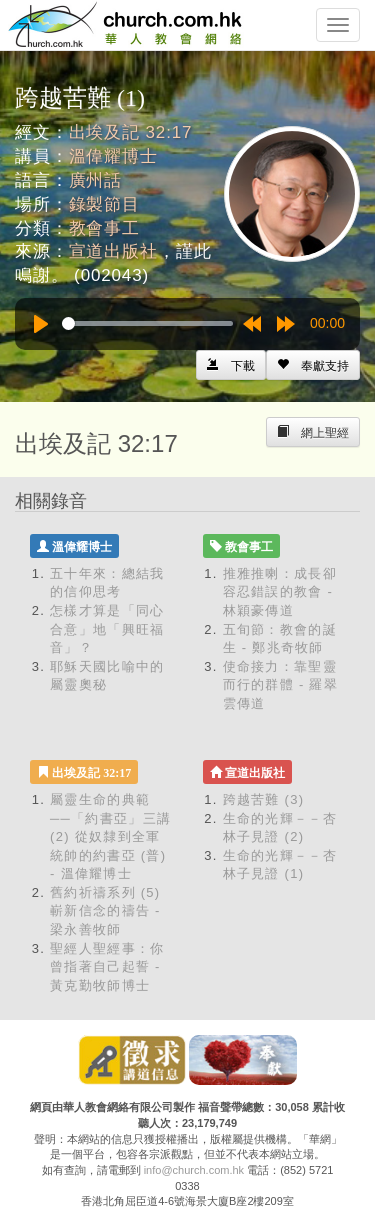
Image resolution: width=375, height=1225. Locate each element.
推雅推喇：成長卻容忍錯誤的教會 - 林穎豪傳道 (280, 592)
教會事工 (104, 228)
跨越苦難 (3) (264, 799)
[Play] (41, 324)
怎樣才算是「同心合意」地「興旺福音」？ (107, 629)
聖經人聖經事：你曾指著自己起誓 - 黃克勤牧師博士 (107, 967)
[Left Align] (313, 365)
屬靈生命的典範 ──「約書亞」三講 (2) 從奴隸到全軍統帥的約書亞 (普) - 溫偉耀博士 (110, 836)
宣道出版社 (113, 251)
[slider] (147, 323)
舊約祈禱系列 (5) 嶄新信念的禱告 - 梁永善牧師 (105, 911)
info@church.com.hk (194, 1170)
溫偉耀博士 (113, 156)
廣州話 (96, 180)
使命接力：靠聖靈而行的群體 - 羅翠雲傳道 (281, 685)
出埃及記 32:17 (131, 132)
